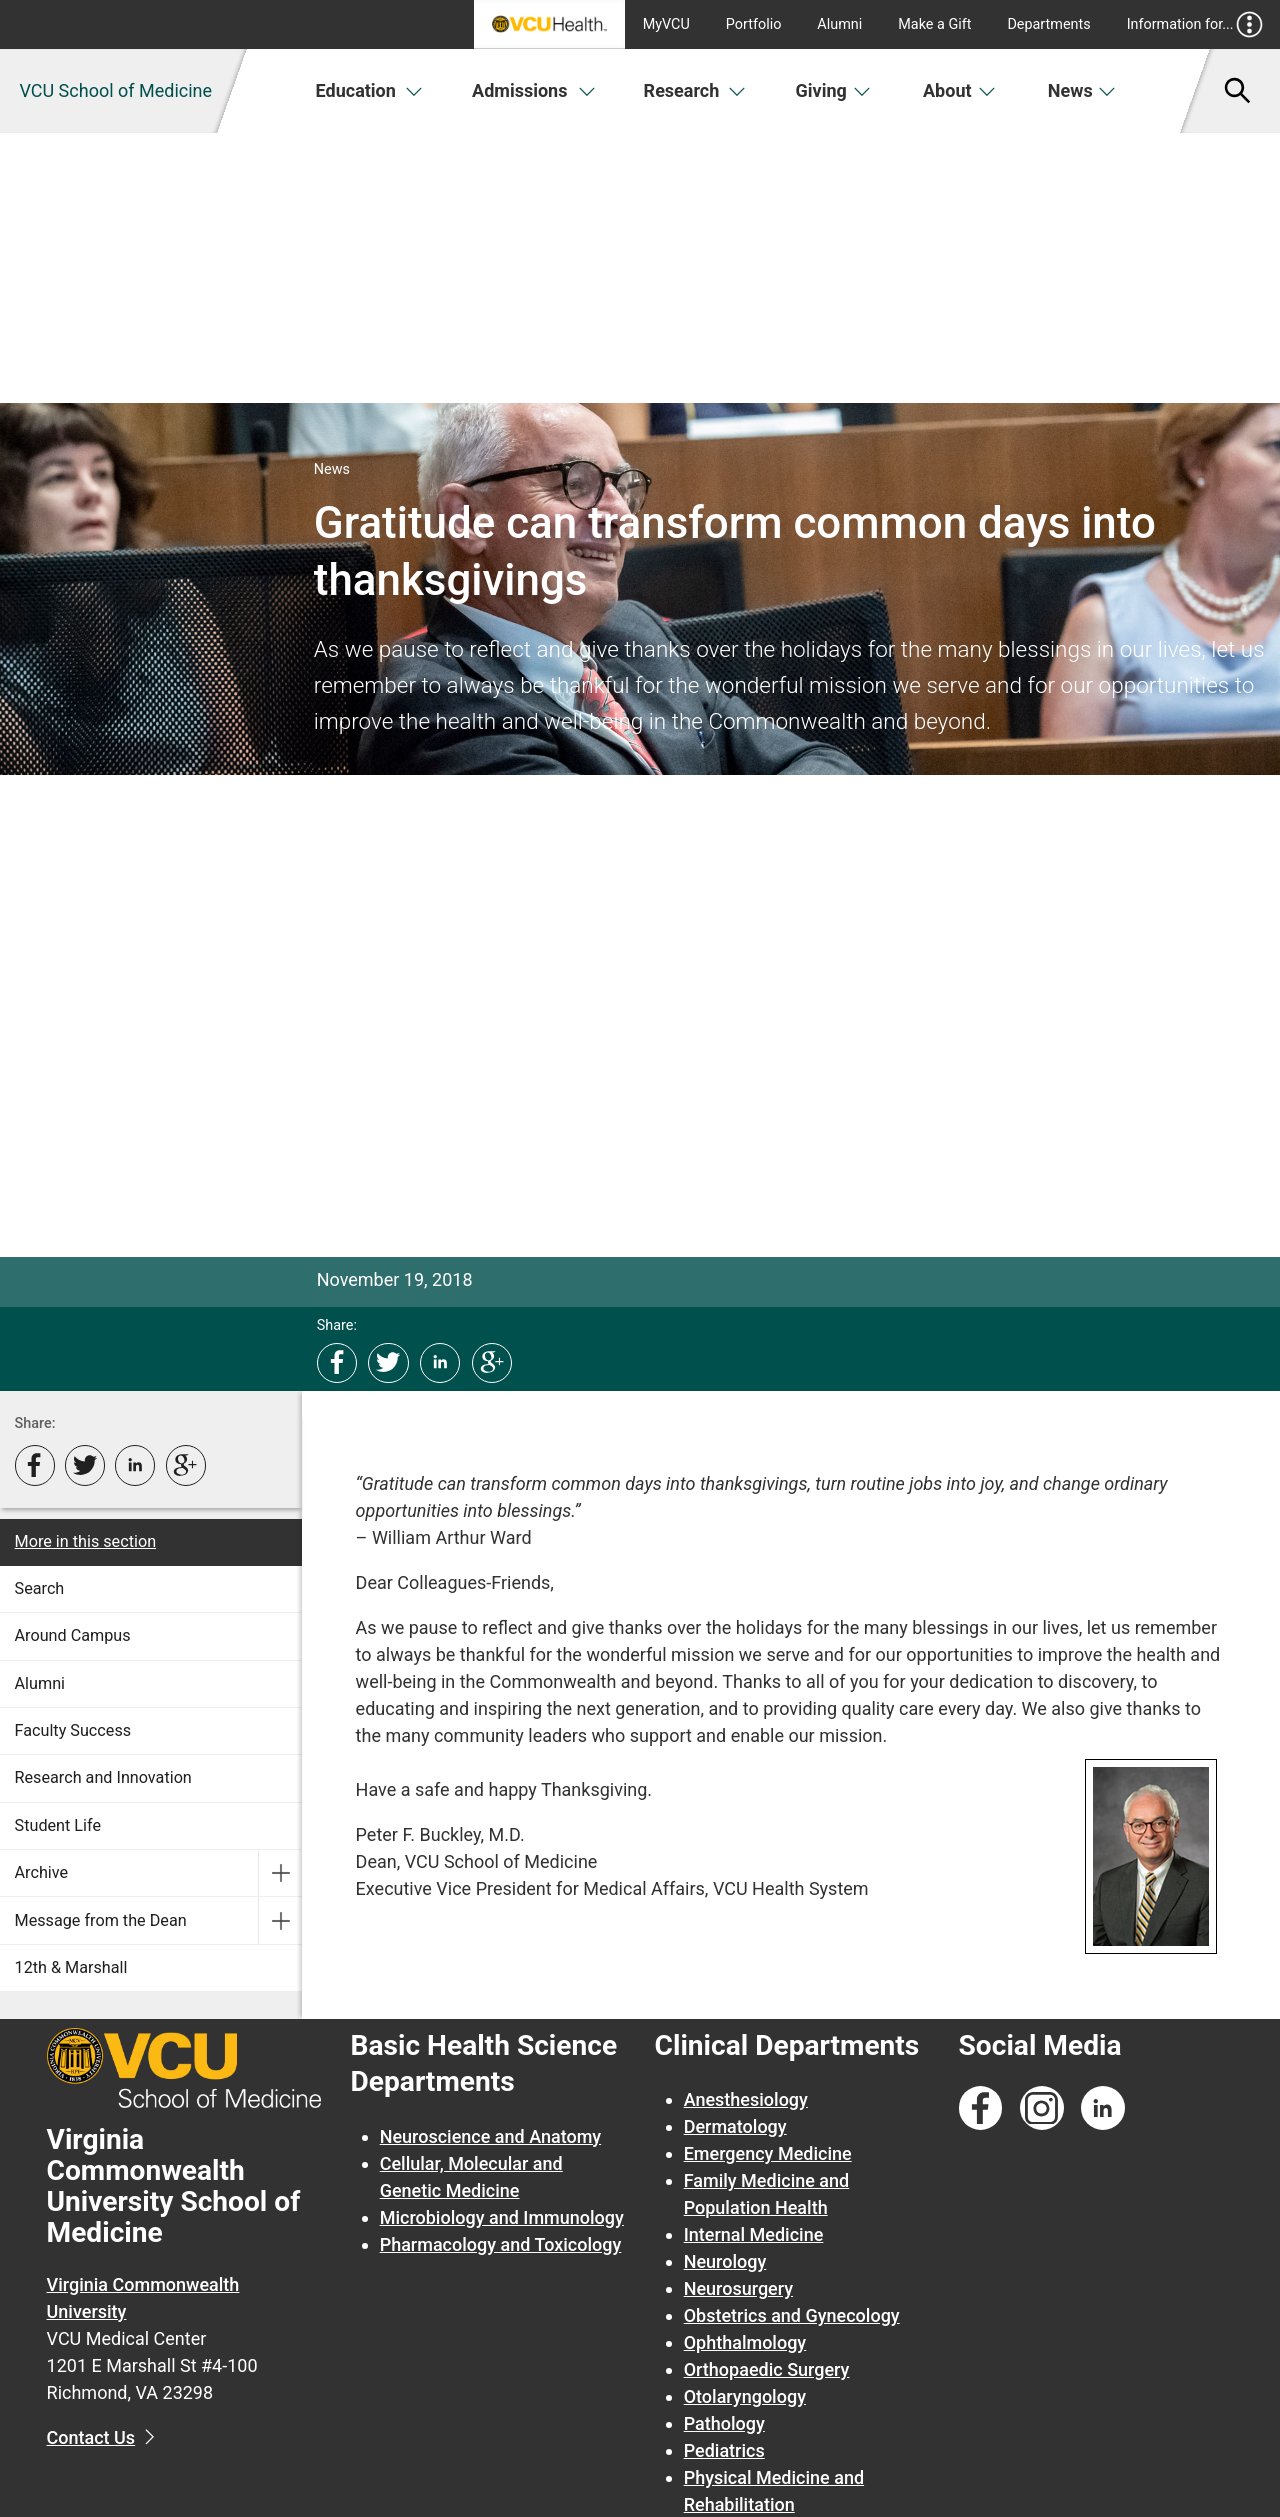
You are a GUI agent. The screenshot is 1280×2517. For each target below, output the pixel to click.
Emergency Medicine (768, 2153)
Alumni (839, 24)
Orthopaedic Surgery (767, 2369)
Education (369, 90)
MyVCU (666, 24)
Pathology (724, 2423)
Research (695, 90)
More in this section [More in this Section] (86, 1541)
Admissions (534, 90)
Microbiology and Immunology (502, 2217)
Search (40, 1588)
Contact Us (91, 2437)
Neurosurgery (738, 2288)
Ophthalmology (745, 2342)
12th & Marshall (71, 1967)
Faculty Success (73, 1730)
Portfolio (754, 24)
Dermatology (735, 2126)
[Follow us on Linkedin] (1103, 2108)
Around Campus (73, 1635)
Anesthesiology (746, 2099)
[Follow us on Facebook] (981, 2108)
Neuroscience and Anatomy (491, 2136)
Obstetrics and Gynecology (792, 2315)
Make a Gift (934, 24)
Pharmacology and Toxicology (501, 2244)
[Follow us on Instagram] (1042, 2108)
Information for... (1195, 24)
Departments (1048, 24)
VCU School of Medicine (115, 90)
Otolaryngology (745, 2396)
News (1082, 90)
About (959, 90)
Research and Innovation (103, 1777)
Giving (834, 90)
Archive (42, 1872)
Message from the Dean (101, 1920)
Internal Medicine (754, 2234)
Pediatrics (724, 2450)
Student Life (58, 1825)
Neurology (725, 2261)
